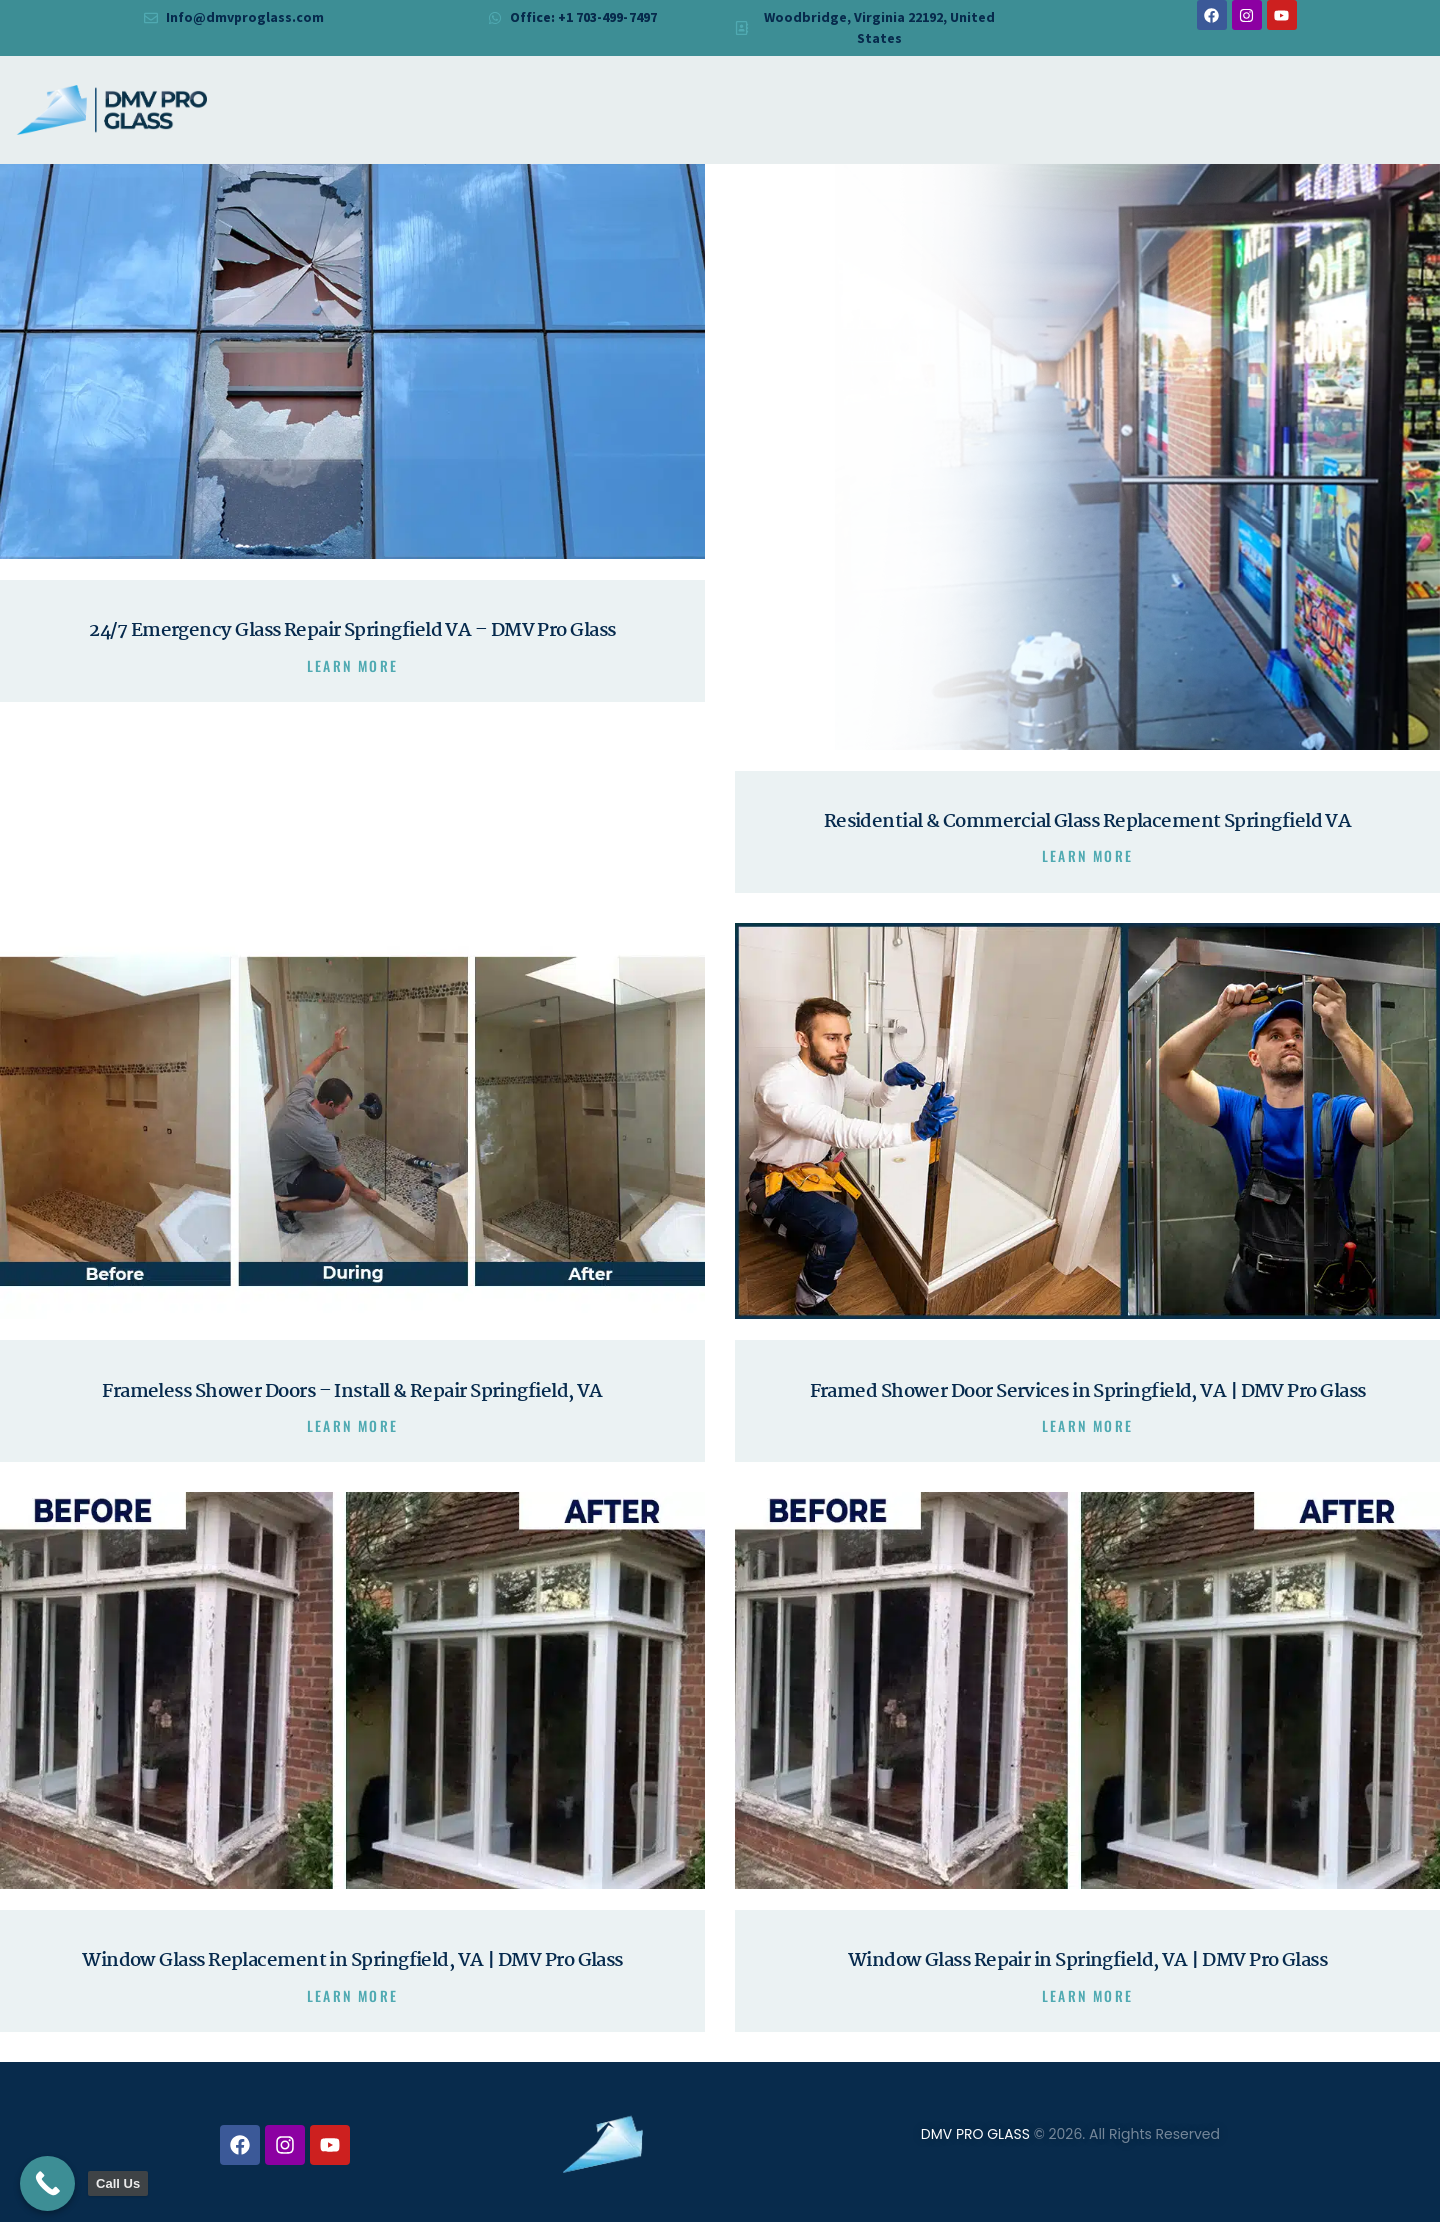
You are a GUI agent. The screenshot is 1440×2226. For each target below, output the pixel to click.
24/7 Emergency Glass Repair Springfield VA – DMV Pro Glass (352, 632)
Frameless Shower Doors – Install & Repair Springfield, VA (352, 1393)
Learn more (353, 667)
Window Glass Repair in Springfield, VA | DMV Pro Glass (1087, 1964)
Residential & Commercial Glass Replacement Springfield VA (1088, 822)
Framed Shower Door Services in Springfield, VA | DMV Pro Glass (1087, 1393)
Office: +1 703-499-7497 (583, 17)
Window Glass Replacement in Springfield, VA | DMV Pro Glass (352, 1964)
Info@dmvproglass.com (245, 17)
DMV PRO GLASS (975, 2138)
